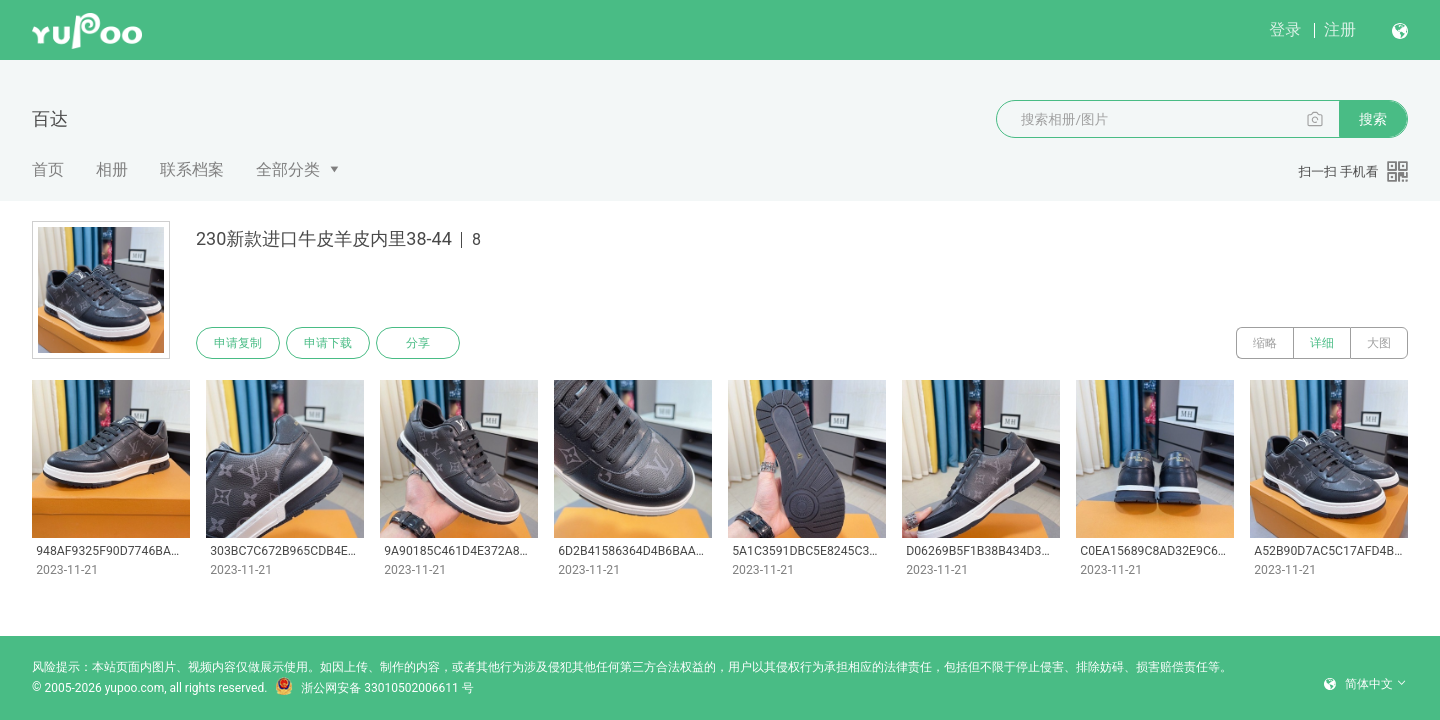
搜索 (1373, 119)
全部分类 (288, 169)
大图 (1379, 343)
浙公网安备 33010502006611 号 (374, 688)
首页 (48, 169)
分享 (418, 343)
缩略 (1265, 343)
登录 (1285, 29)
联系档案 (192, 169)
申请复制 (238, 343)
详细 (1322, 343)
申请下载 (328, 343)
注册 (1340, 29)
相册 (112, 169)
